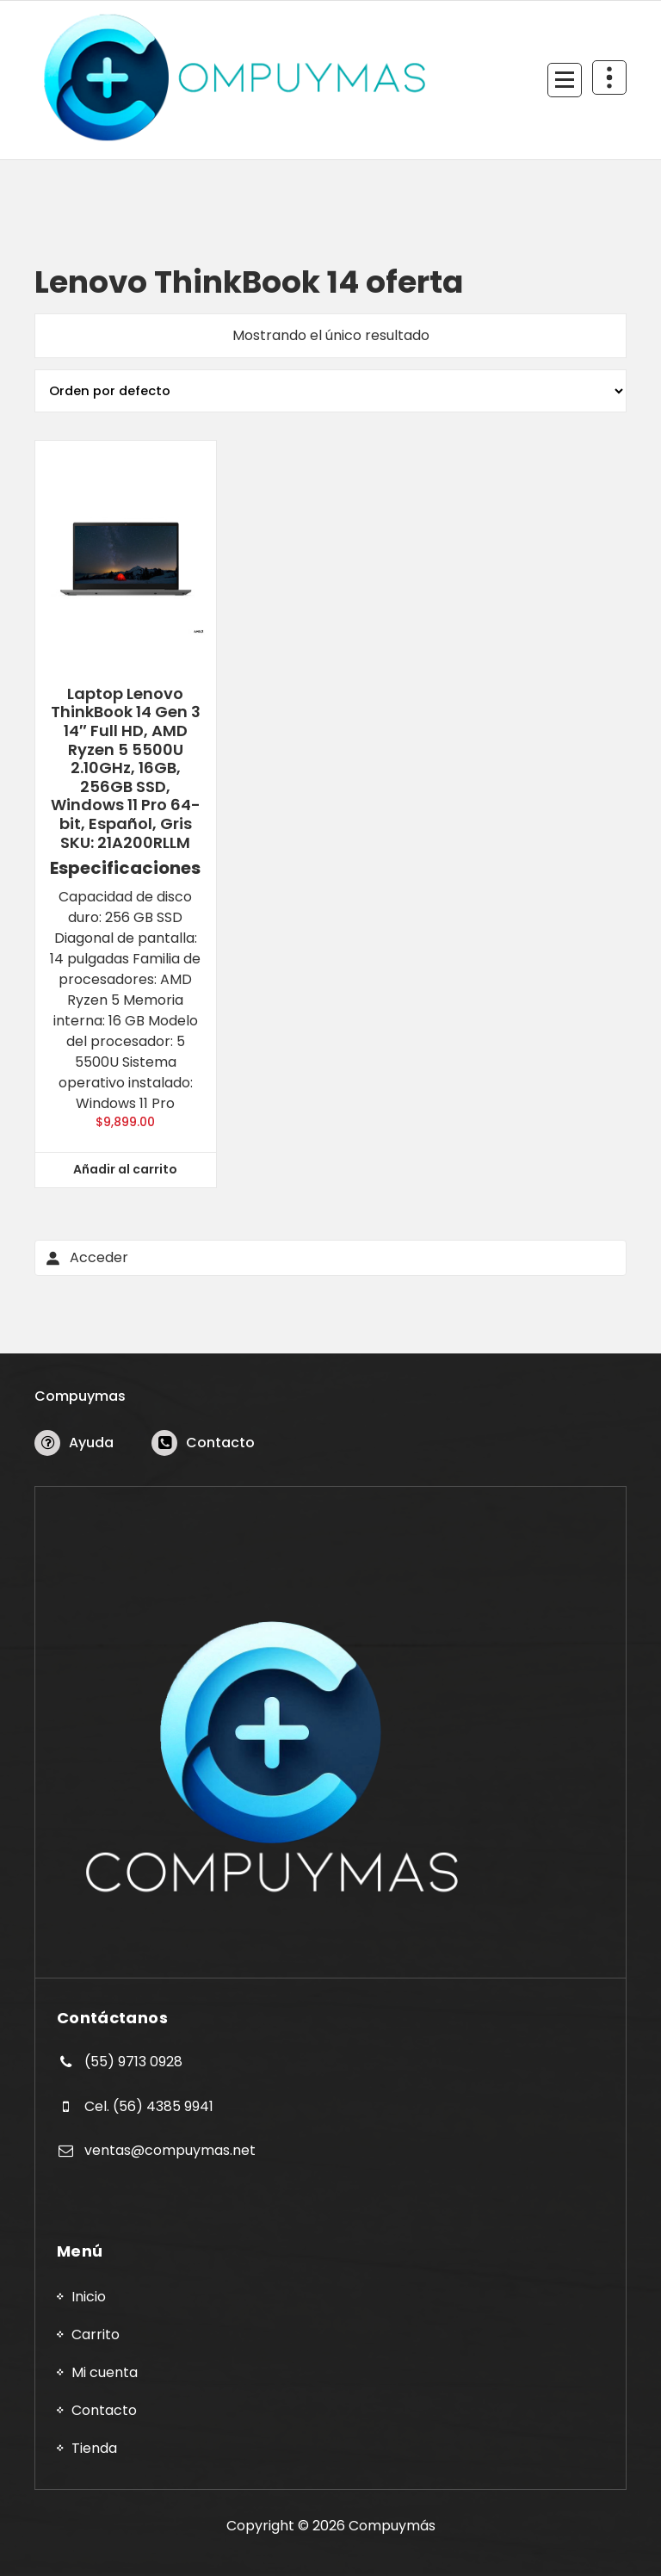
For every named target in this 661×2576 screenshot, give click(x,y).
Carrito (95, 2334)
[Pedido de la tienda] (330, 390)
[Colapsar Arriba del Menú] (609, 77)
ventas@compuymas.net (170, 2150)
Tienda (94, 2448)
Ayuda (91, 1442)
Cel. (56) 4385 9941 (148, 2106)
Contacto (220, 1442)
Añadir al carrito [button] (125, 1169)
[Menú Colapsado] (564, 80)
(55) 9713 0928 (133, 2061)
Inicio (88, 2297)
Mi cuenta (104, 2372)
